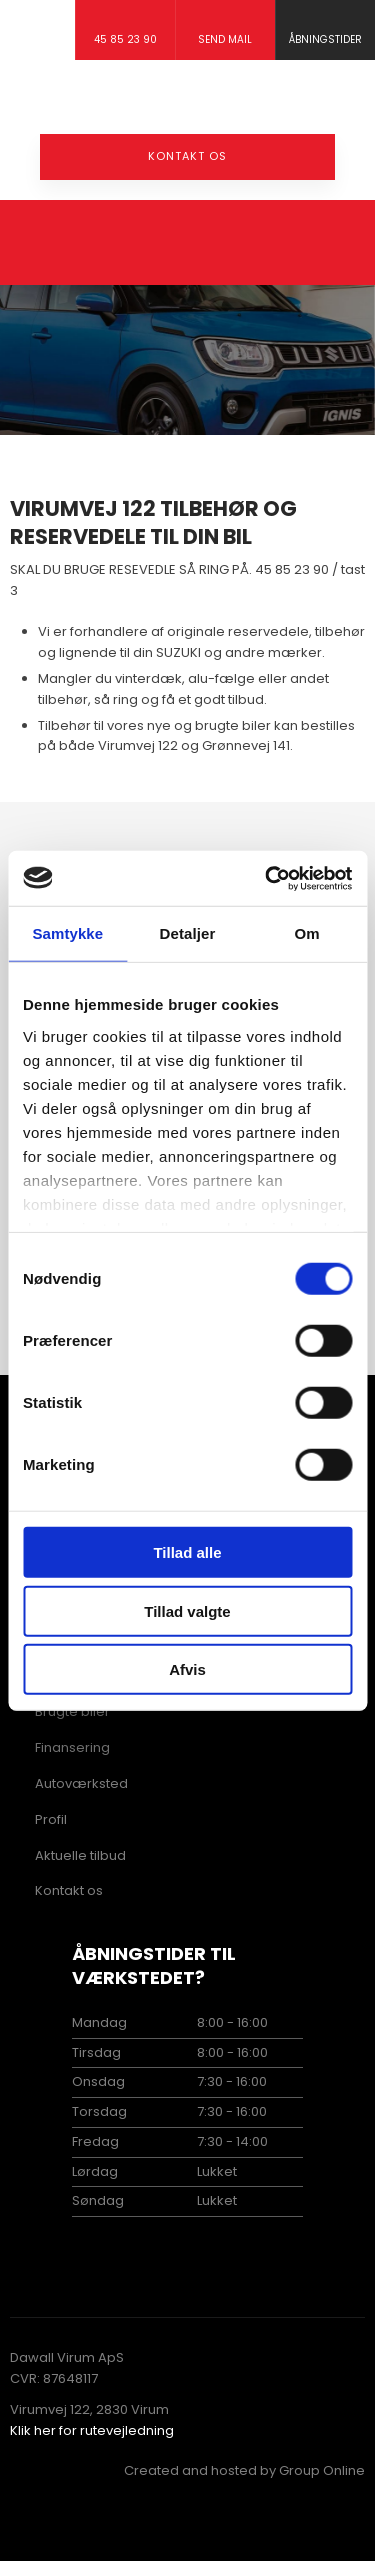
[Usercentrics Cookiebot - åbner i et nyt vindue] (267, 878)
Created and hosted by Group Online (244, 2470)
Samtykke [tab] (67, 933)
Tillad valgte (187, 1610)
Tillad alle (187, 1552)
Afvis (187, 1669)
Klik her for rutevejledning (92, 2430)
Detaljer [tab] (188, 933)
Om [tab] (307, 933)
